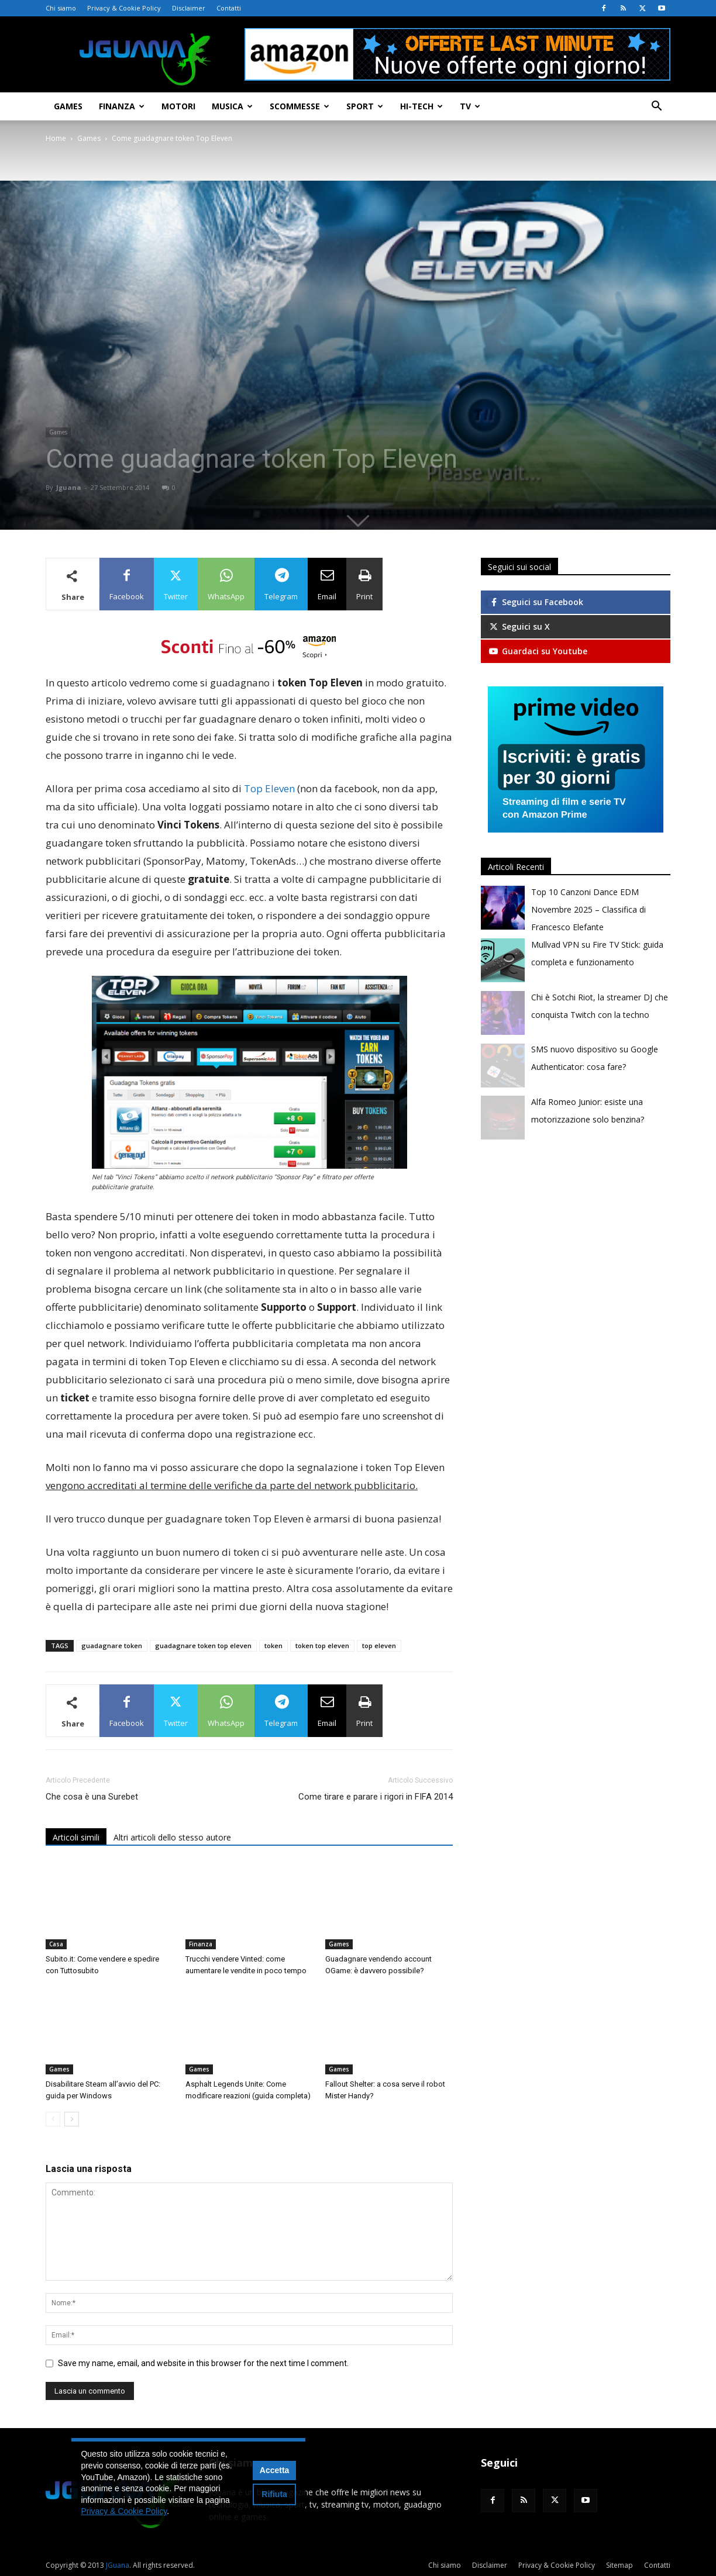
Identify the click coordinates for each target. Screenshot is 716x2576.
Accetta (275, 2470)
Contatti (228, 8)
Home (56, 138)
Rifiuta (274, 2494)
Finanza (121, 106)
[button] (656, 107)
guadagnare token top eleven (203, 1645)
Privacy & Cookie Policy (124, 8)
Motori (178, 106)
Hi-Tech (421, 106)
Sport (364, 106)
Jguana (68, 487)
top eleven (379, 1645)
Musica (232, 106)
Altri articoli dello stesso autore (172, 1837)
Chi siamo (61, 8)
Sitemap (619, 2565)
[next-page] (71, 2119)
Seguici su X (519, 626)
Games (68, 106)
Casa (56, 1944)
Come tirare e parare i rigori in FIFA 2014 (375, 1796)
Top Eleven (270, 788)
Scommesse (299, 106)
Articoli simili (76, 1837)
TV (470, 106)
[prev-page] (53, 2119)
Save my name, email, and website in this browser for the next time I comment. (203, 2363)
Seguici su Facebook (535, 601)
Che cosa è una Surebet (92, 1796)
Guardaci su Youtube (537, 651)
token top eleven (322, 1645)
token (273, 1645)
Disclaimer (188, 8)
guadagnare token (111, 1645)
